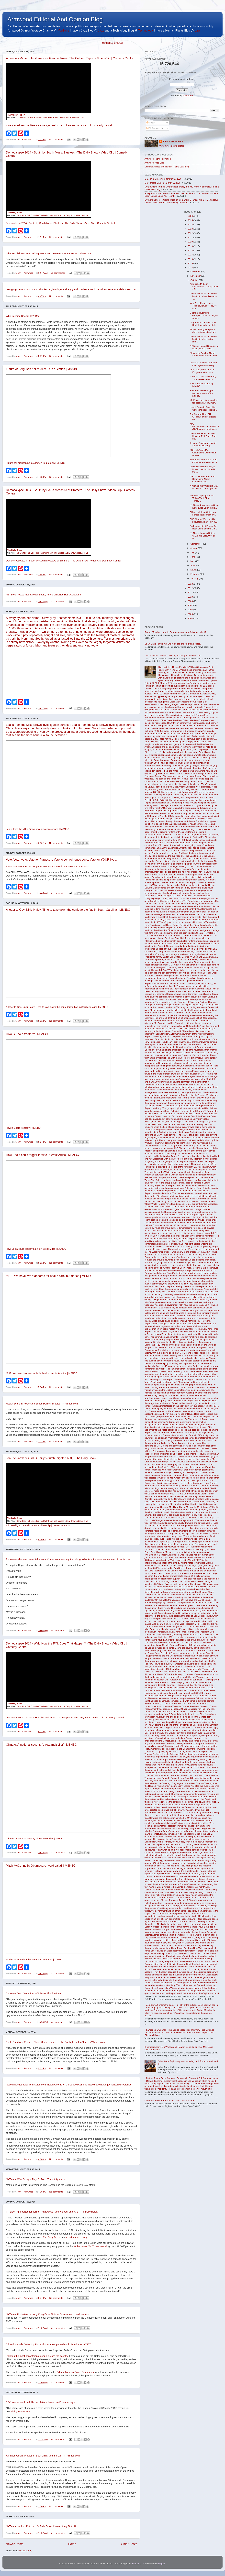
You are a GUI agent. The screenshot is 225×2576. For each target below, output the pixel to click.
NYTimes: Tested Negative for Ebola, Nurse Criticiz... (204, 347)
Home (72, 2544)
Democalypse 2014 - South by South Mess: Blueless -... (203, 296)
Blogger (161, 2563)
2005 (190, 614)
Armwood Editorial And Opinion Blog (55, 19)
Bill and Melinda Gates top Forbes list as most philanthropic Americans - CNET (48, 2344)
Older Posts (129, 2544)
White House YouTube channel (90, 2246)
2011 (190, 592)
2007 (190, 605)
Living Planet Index (21, 2411)
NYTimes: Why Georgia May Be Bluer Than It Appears (35, 2179)
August (194, 548)
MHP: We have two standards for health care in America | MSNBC (49, 1276)
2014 (190, 267)
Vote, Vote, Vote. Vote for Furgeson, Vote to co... (202, 370)
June (193, 557)
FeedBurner (188, 95)
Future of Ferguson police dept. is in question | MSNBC (42, 369)
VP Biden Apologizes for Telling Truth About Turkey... (202, 498)
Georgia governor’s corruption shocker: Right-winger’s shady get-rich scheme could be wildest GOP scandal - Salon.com (71, 289)
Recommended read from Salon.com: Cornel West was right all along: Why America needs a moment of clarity (66, 1559)
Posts (150, 122)
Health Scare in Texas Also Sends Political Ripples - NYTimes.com (42, 1403)
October (195, 280)
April (193, 565)
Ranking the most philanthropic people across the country (37, 2356)
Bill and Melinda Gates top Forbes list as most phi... (203, 513)
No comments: (56, 139)
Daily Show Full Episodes (28, 215)
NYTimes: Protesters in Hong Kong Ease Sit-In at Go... (204, 506)
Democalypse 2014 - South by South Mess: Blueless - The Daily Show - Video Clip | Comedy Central (60, 223)
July (193, 552)
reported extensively (76, 2237)
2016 (190, 259)
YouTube (63, 30)
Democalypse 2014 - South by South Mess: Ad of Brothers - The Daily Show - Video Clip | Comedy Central (63, 560)
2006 (190, 609)
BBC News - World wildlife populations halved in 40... (204, 520)
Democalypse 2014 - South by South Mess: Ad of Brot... (203, 339)
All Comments (154, 128)
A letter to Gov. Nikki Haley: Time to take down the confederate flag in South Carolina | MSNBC (68, 909)
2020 (190, 242)
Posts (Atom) (25, 2550)
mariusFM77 (138, 2563)
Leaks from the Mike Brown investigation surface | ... (203, 363)
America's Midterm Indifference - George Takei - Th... (204, 286)
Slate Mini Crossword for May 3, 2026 (163, 179)
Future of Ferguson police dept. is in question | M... (203, 330)
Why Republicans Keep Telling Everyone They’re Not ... (203, 306)
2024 (190, 224)
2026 (190, 216)
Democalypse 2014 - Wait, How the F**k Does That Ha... (203, 436)
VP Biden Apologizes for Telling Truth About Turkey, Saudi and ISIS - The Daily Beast (52, 2211)
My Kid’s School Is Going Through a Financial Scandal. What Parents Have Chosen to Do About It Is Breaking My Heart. (181, 201)
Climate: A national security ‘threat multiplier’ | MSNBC (41, 1744)
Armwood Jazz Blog (154, 163)
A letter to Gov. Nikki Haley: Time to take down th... (203, 377)
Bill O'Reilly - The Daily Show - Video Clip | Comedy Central (38, 1525)
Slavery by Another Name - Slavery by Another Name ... (203, 356)
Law (197, 30)
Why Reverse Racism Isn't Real (23, 316)
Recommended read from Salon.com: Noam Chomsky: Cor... (202, 479)
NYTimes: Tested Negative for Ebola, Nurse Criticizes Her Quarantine (43, 594)
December (196, 271)
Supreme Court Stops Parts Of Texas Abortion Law (33, 1993)
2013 (190, 584)
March (194, 570)
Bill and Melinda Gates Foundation (75, 2372)
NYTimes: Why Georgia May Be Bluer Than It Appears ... (204, 488)
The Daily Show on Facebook (52, 215)
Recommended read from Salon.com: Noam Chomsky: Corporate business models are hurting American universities (69, 2084)
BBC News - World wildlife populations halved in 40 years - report (41, 2402)
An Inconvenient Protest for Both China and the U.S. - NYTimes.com (43, 2455)
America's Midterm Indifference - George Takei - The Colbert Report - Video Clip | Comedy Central (70, 58)
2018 (190, 250)
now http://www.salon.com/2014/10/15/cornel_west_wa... (204, 426)
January (195, 578)
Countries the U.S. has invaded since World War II (169, 2100)
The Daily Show (14, 212)
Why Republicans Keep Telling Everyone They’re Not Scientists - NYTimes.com (48, 253)
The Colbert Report (16, 115)
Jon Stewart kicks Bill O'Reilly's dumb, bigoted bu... (203, 417)
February (195, 574)
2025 (190, 220)
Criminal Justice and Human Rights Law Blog (167, 166)
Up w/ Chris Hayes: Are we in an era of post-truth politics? (173, 644)
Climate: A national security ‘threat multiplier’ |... (203, 444)
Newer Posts (14, 2544)
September (196, 544)
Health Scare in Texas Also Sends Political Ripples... (203, 408)
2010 (190, 597)
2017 (190, 254)
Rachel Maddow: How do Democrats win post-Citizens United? (175, 632)
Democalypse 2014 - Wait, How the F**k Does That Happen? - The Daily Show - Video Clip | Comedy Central (65, 1717)
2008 (190, 601)
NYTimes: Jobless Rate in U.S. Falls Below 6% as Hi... (202, 536)
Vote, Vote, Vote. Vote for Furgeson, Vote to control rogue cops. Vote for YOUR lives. (61, 859)
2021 (190, 237)
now (128, 1559)
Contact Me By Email (112, 43)
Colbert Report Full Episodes (29, 117)
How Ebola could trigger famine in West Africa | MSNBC (42, 1155)
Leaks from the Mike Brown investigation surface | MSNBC (37, 829)
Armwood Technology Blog (158, 159)
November (196, 276)
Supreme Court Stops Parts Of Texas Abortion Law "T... (204, 460)
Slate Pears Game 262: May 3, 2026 (162, 183)
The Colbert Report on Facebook (56, 117)
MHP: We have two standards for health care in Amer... (204, 401)
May (193, 561)
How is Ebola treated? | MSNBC (27, 1034)
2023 (190, 229)
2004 (190, 618)
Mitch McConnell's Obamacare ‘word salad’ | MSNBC (41, 1865)
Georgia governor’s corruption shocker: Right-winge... (204, 315)
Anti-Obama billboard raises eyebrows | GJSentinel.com (173, 655)
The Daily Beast (51, 2237)
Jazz (101, 30)
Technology (145, 30)
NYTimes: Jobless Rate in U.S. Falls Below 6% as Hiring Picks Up (41, 2526)
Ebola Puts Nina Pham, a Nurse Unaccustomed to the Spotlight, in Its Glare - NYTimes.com (55, 2042)
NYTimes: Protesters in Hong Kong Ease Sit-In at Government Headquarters (47, 2314)
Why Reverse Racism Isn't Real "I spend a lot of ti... (203, 323)
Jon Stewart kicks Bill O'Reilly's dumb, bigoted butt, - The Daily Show (51, 1458)
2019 (190, 246)
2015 (190, 263)
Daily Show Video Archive (77, 215)
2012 (190, 588)
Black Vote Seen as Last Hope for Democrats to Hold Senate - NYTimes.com (47, 866)
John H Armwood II (173, 141)
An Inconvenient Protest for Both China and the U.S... (203, 527)
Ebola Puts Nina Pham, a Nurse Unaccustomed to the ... (203, 469)
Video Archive (78, 117)
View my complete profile (171, 146)
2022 (190, 233)
